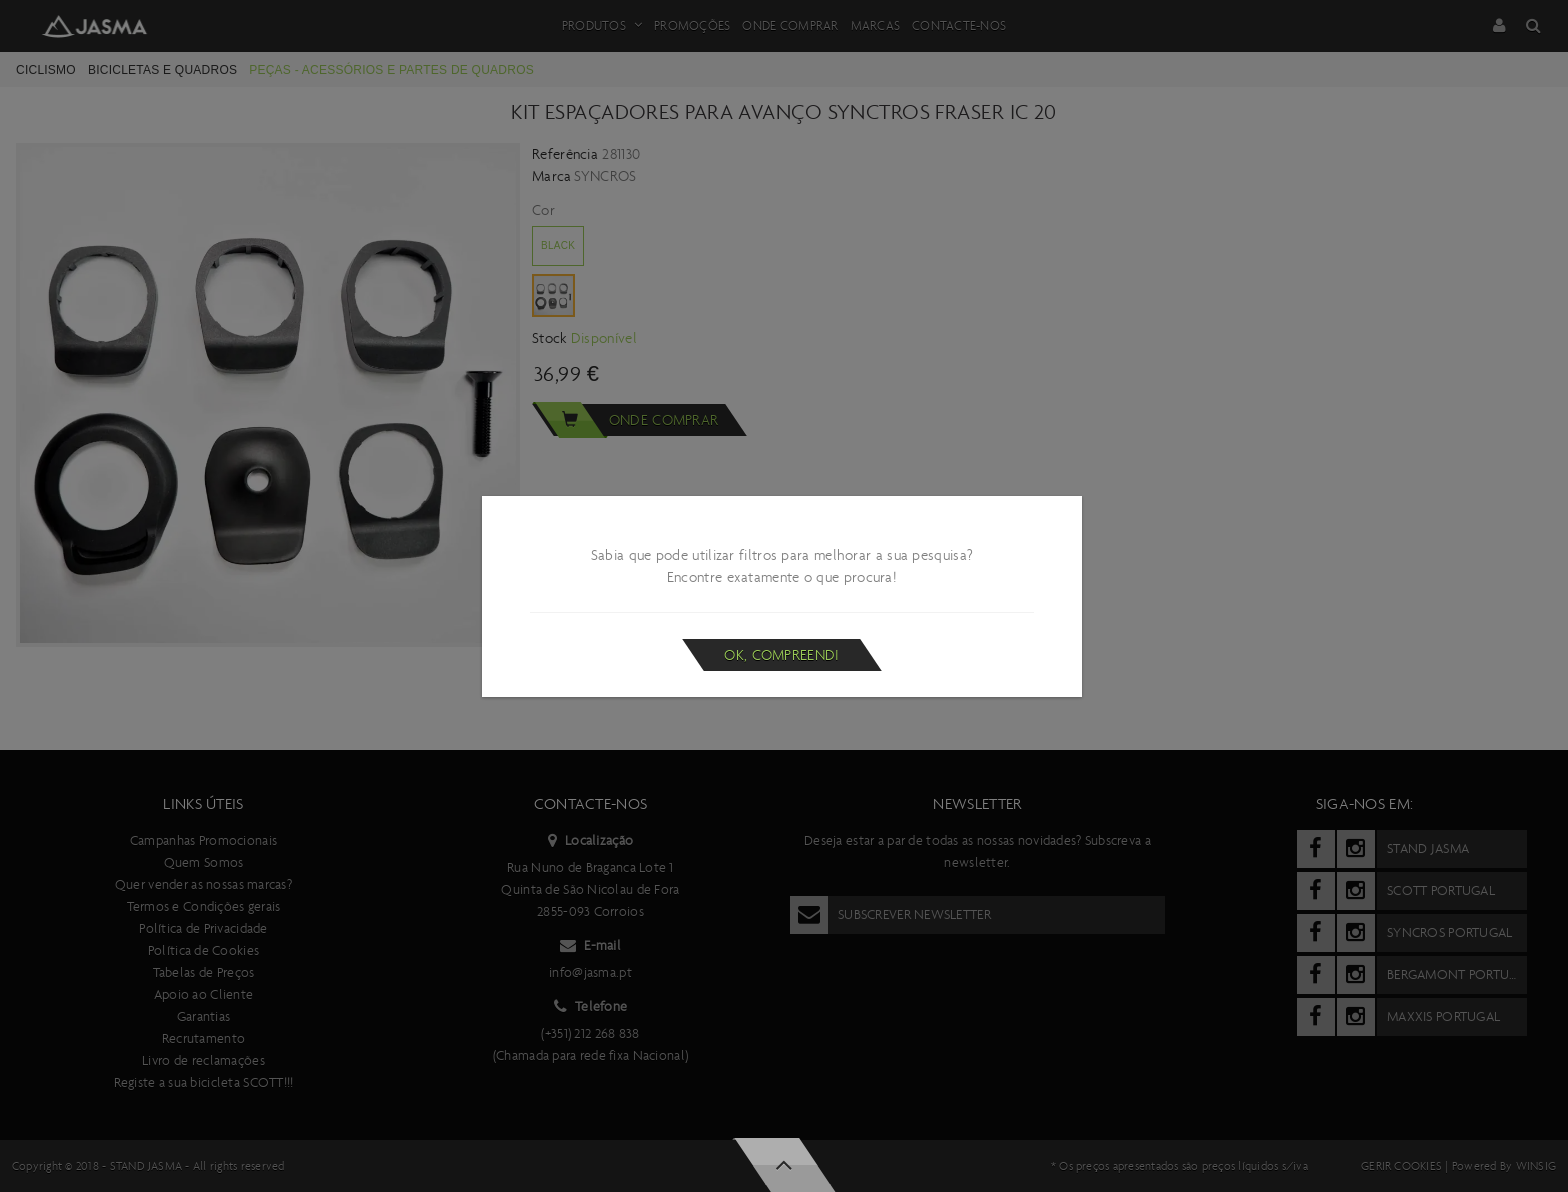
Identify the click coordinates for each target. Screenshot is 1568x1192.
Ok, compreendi (781, 655)
